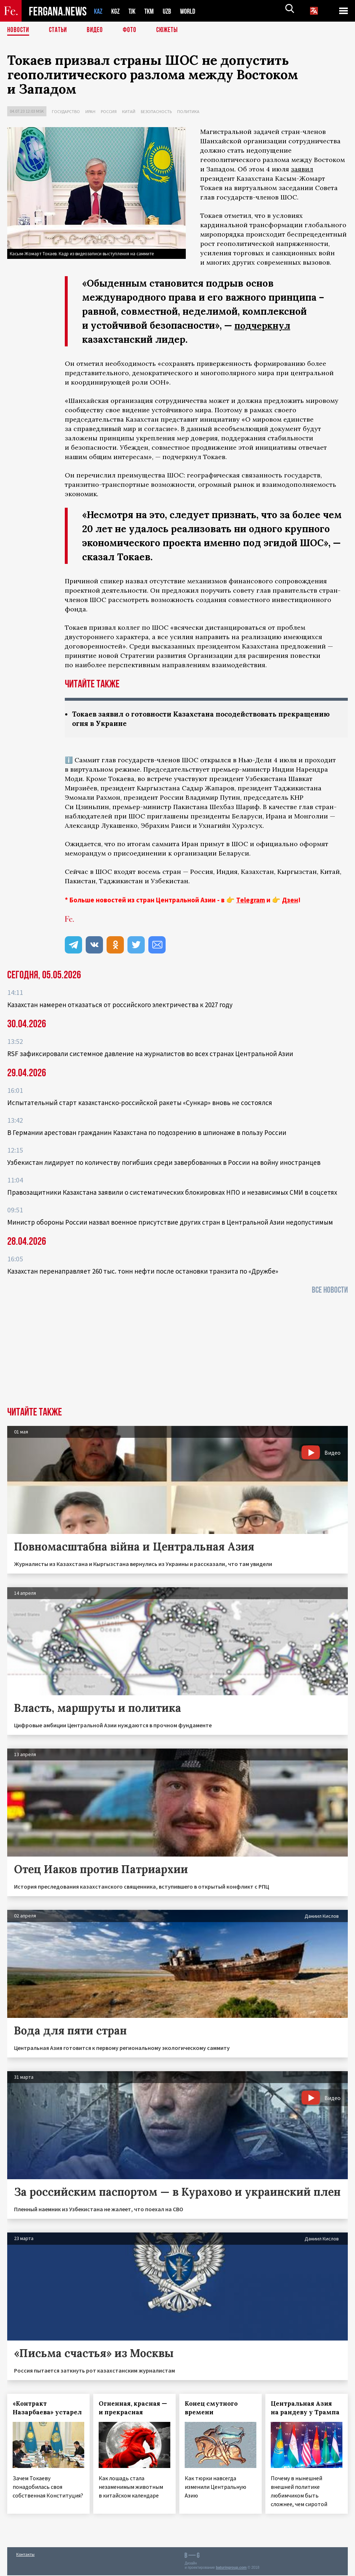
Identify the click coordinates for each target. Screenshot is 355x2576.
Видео (97, 30)
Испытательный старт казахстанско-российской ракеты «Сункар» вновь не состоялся (139, 1103)
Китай (128, 111)
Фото (133, 30)
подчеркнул (263, 325)
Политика (188, 111)
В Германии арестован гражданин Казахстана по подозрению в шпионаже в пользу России (146, 1133)
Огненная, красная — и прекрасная (133, 2408)
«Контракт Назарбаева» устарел (47, 2408)
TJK (135, 10)
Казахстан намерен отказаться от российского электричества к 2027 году (120, 1005)
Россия (109, 111)
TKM (153, 10)
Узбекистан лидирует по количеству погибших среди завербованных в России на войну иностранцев (163, 1163)
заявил (302, 169)
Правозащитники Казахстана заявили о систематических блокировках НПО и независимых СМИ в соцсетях (172, 1193)
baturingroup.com (231, 2568)
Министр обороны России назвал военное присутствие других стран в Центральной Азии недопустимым (170, 1223)
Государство (66, 111)
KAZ (98, 10)
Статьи (59, 30)
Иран (90, 111)
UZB (171, 10)
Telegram (250, 900)
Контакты (25, 2555)
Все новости (330, 1290)
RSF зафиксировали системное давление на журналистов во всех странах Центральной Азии (150, 1054)
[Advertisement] (177, 1353)
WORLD (193, 10)
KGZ (117, 10)
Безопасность (156, 111)
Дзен (290, 900)
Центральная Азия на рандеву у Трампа (305, 2408)
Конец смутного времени (211, 2408)
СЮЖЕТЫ (171, 30)
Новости (18, 30)
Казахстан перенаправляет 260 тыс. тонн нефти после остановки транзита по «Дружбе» (142, 1271)
